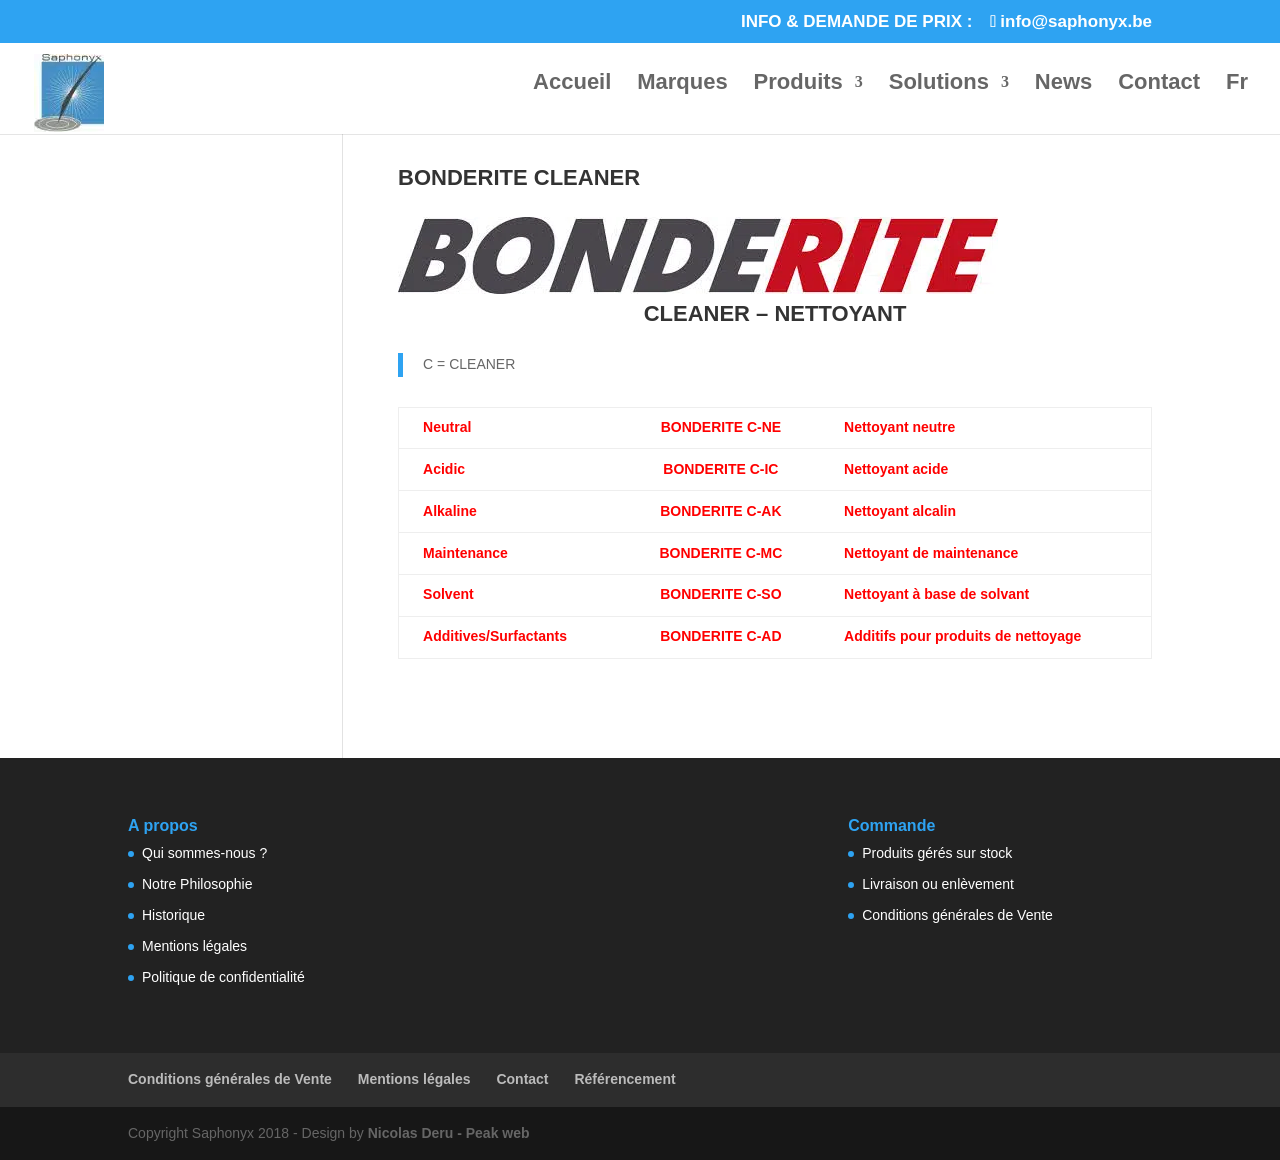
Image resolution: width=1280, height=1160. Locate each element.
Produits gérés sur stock (937, 853)
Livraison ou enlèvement (938, 884)
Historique (173, 915)
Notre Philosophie (197, 884)
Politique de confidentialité (223, 977)
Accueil (572, 84)
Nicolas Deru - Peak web (449, 1133)
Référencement (624, 1079)
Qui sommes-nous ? (204, 853)
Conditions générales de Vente (957, 915)
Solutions (939, 84)
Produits (798, 84)
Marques (682, 84)
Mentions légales (194, 946)
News (1063, 84)
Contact (1159, 84)
